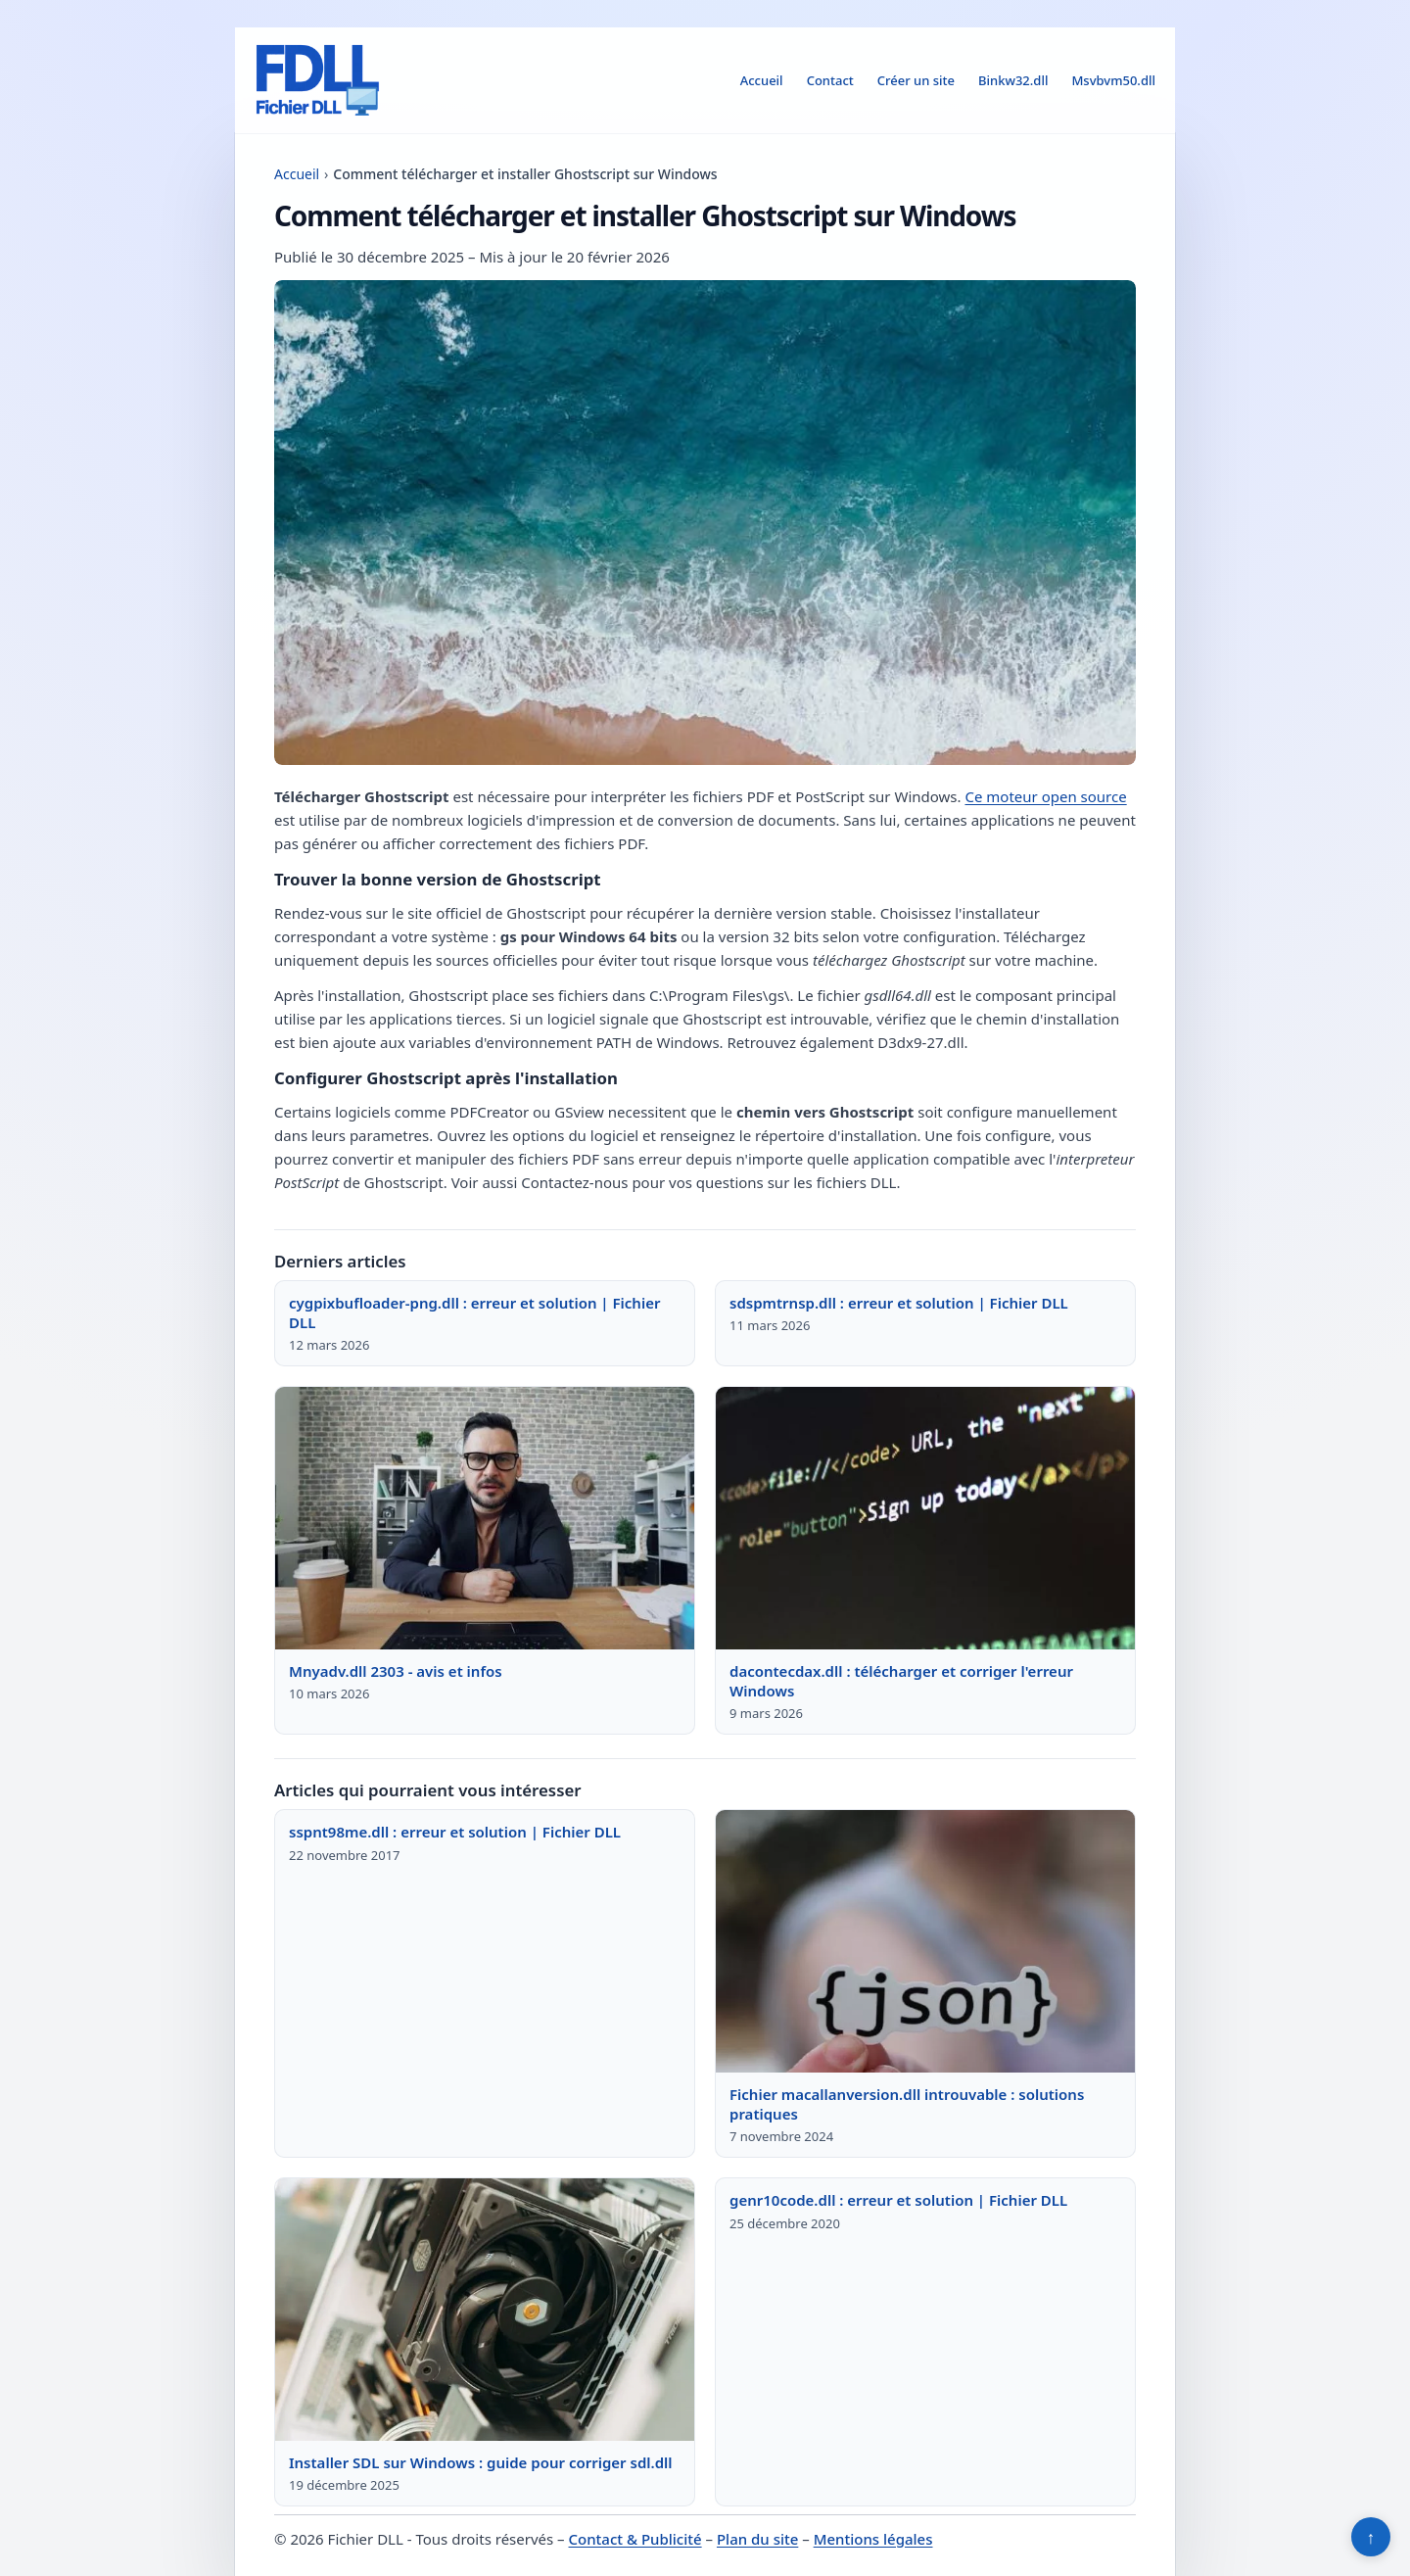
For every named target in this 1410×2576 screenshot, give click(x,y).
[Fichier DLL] (317, 80)
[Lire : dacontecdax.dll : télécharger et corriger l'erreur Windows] (925, 1518)
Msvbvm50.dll (1113, 80)
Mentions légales (873, 2539)
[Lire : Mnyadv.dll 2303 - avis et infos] (484, 1518)
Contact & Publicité (635, 2539)
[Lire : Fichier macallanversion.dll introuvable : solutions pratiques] (925, 1941)
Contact (830, 80)
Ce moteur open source (1045, 796)
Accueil (761, 80)
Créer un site (916, 80)
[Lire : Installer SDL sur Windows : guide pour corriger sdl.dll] (484, 2309)
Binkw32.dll (1013, 80)
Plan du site (757, 2539)
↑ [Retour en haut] (1371, 2537)
